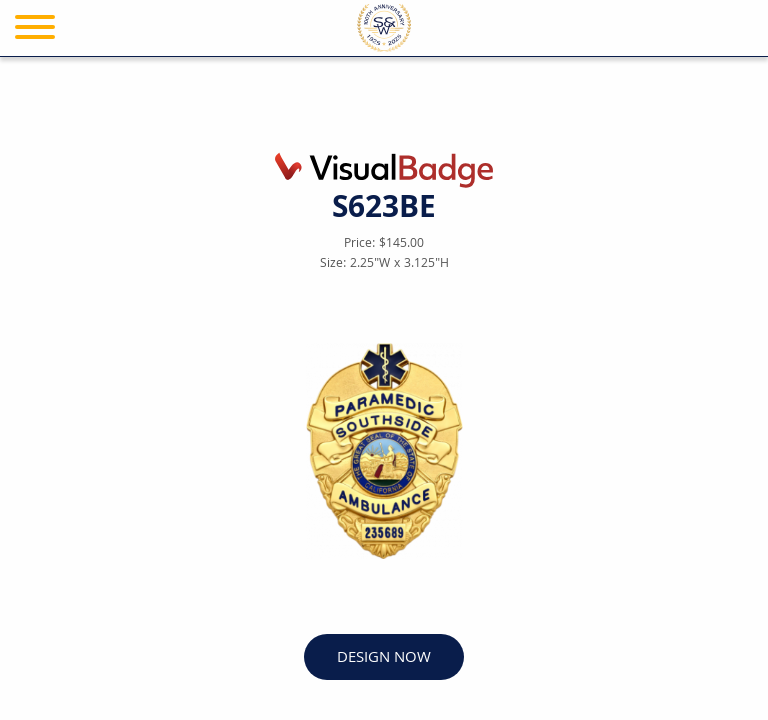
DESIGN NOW (384, 658)
